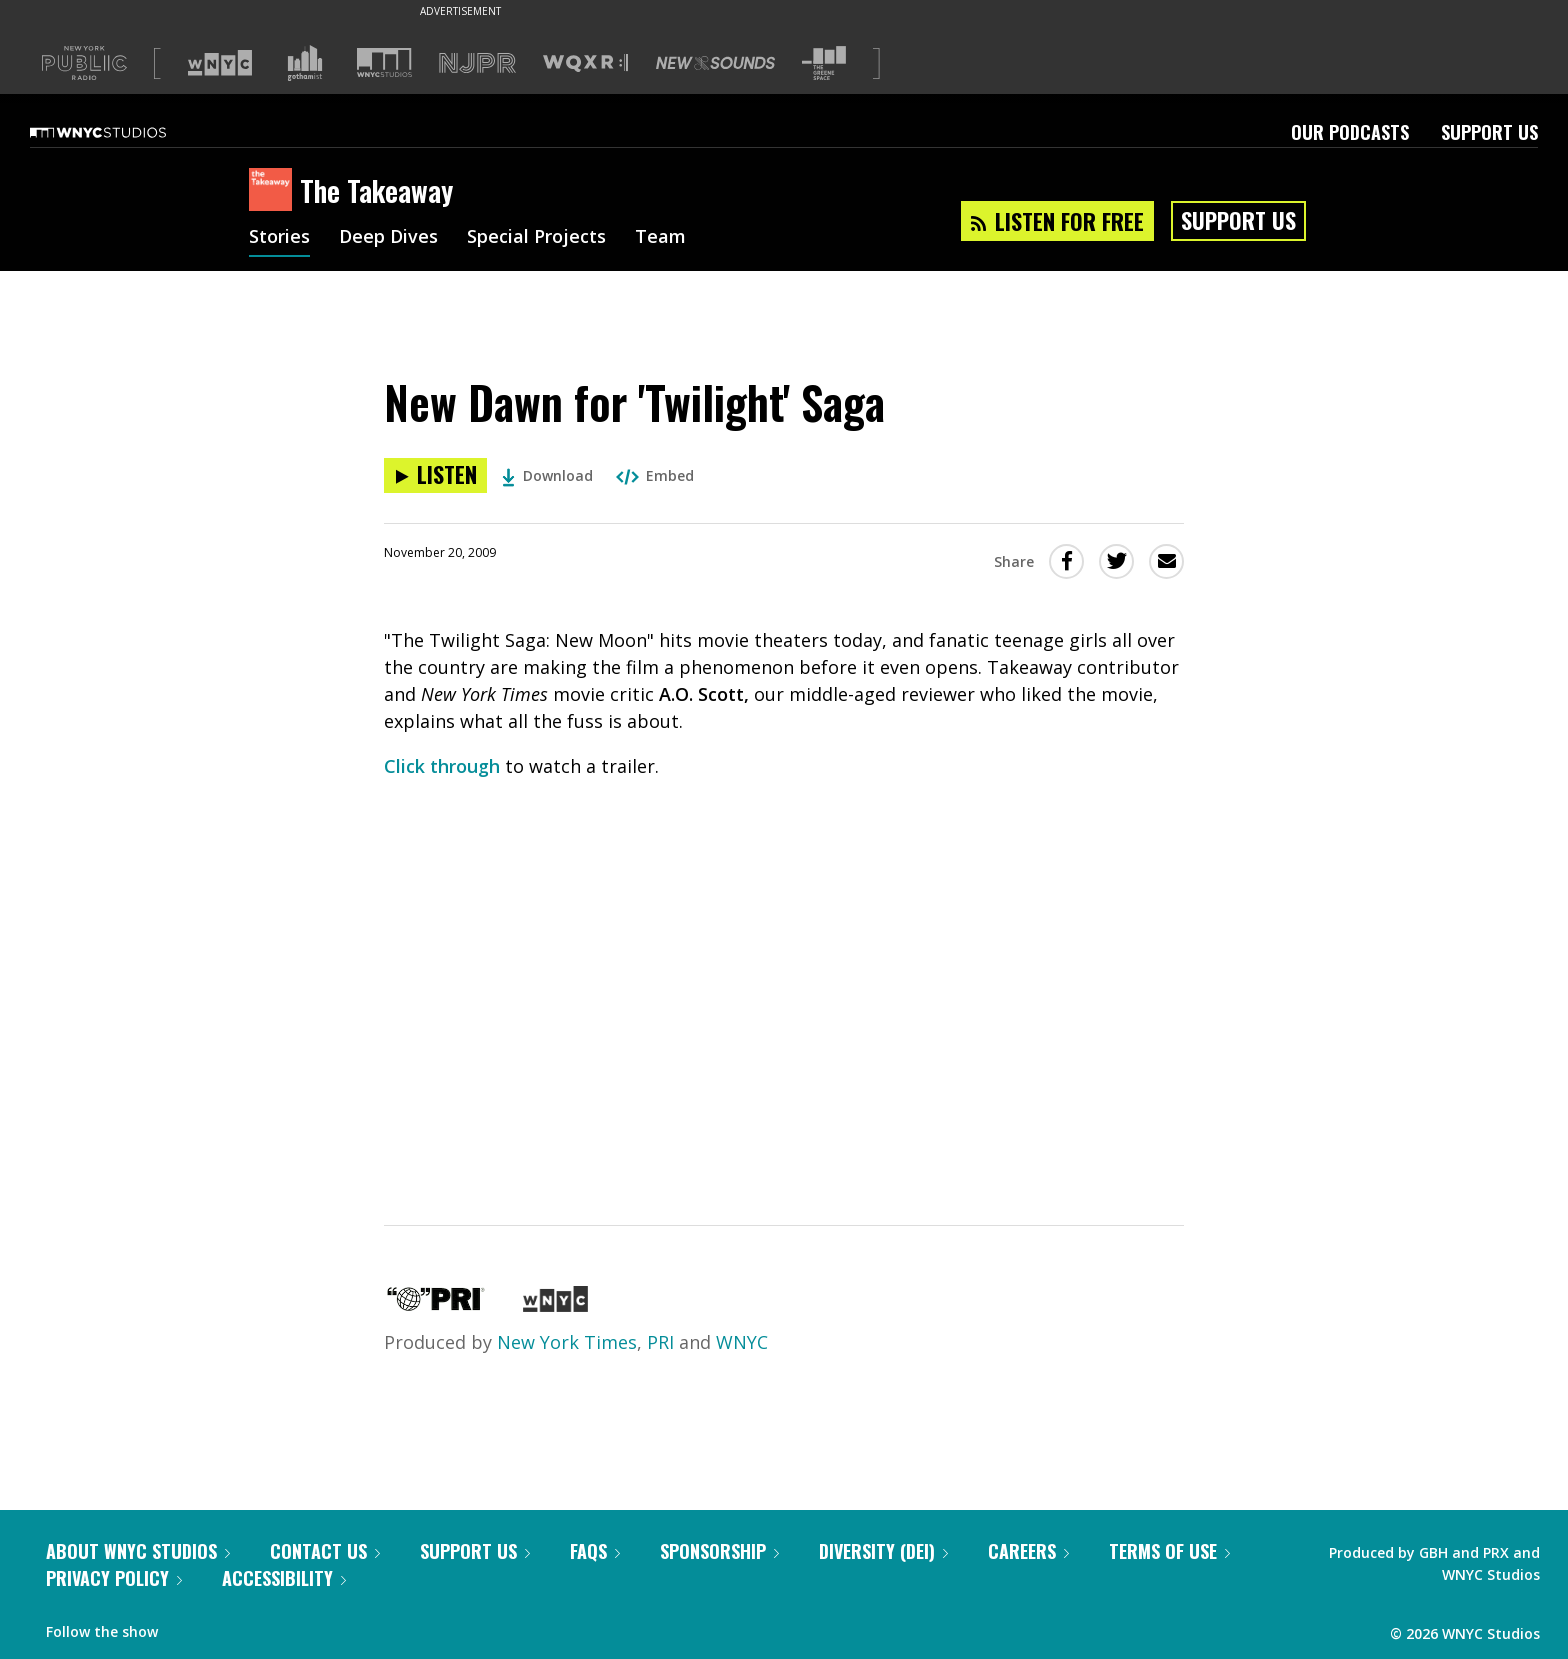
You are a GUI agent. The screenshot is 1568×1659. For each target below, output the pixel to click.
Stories (279, 238)
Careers (1028, 1551)
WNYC (742, 1342)
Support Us (1489, 132)
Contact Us (325, 1551)
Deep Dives (388, 238)
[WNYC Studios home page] (123, 132)
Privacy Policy (114, 1578)
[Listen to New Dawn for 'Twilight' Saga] (435, 475)
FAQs (595, 1551)
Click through (442, 766)
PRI (660, 1342)
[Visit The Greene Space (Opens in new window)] (824, 63)
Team (660, 238)
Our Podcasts (1350, 132)
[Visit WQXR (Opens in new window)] (585, 63)
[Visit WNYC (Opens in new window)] (220, 63)
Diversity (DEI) (883, 1551)
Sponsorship (719, 1551)
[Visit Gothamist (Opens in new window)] (305, 63)
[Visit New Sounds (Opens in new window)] (715, 63)
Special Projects (536, 238)
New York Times (567, 1342)
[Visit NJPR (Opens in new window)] (477, 63)
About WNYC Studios (138, 1551)
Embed (655, 475)
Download (547, 475)
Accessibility (284, 1578)
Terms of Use (1169, 1551)
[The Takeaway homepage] (274, 191)
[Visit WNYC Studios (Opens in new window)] (384, 62)
